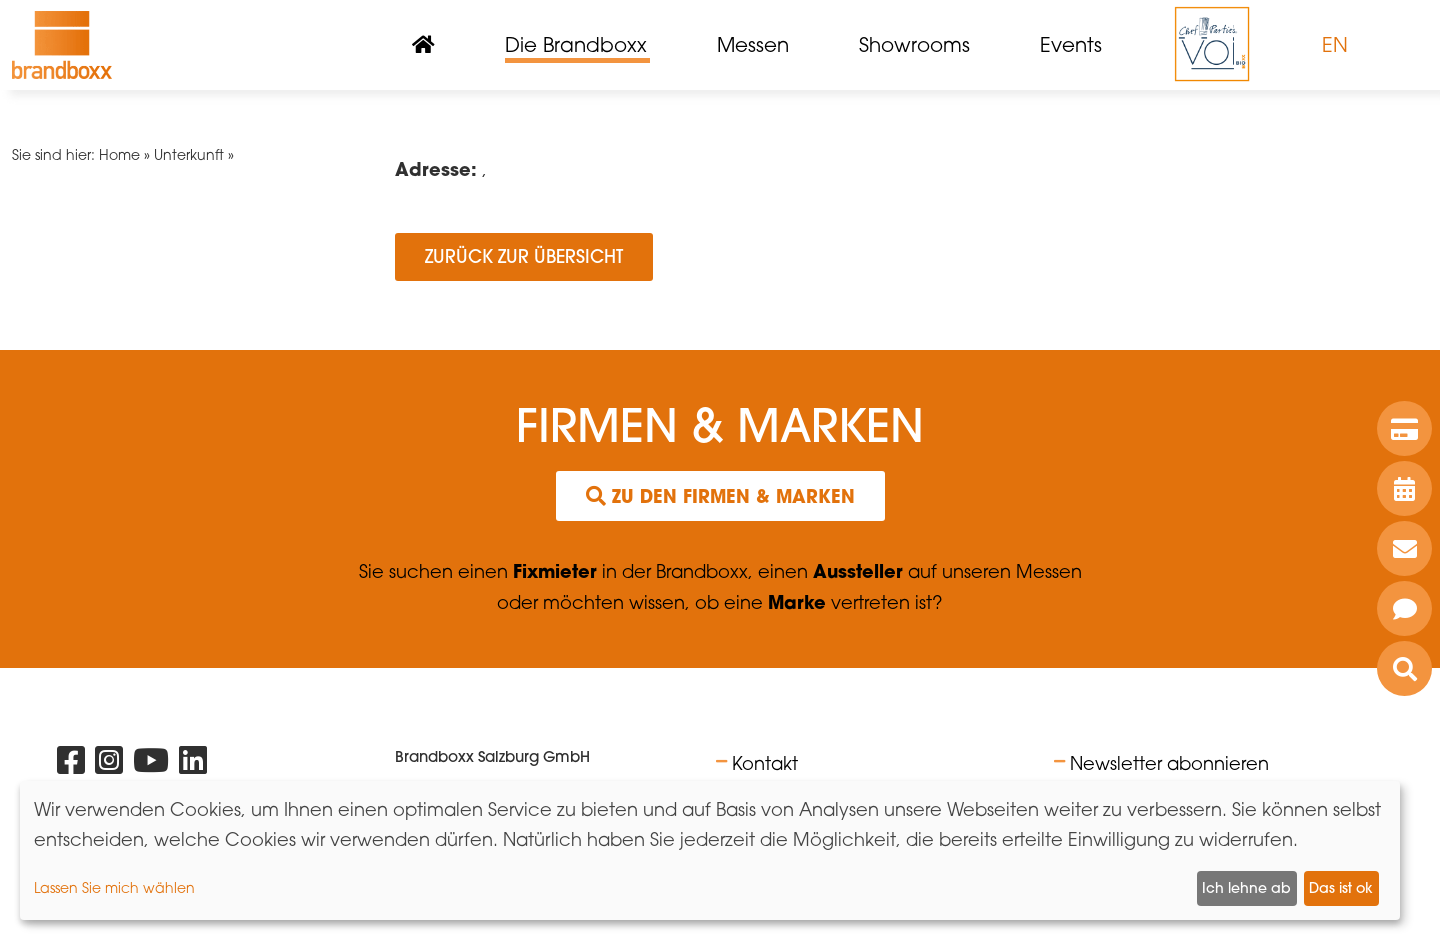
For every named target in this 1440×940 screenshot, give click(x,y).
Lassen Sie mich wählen (114, 887)
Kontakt (765, 763)
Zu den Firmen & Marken (720, 496)
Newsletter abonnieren (1169, 763)
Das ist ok (1341, 888)
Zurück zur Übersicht (524, 256)
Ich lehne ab (1246, 888)
